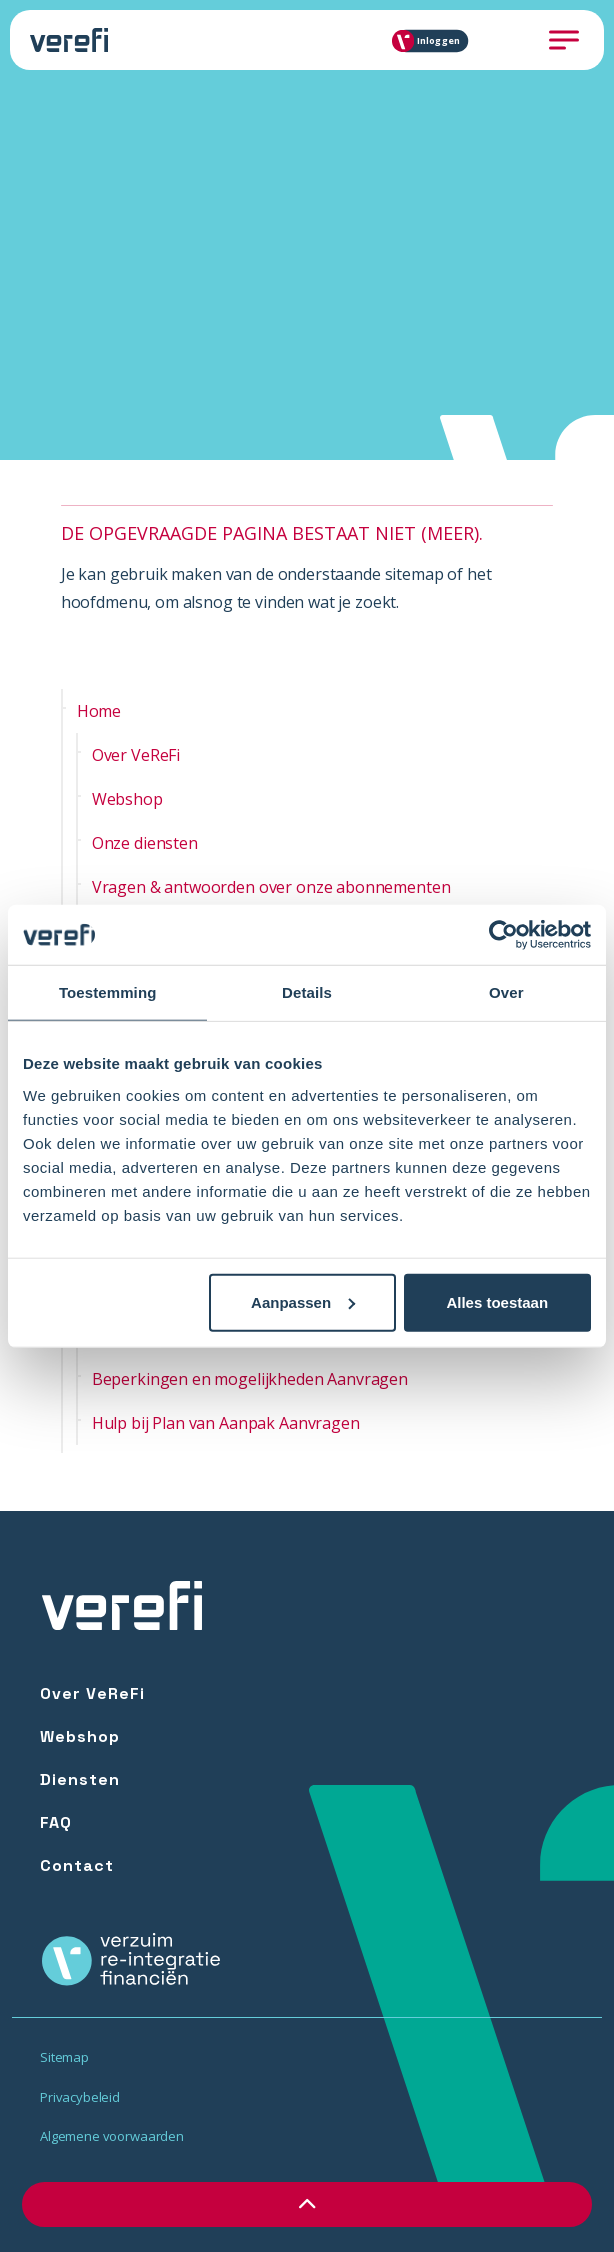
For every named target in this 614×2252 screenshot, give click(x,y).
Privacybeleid (80, 2097)
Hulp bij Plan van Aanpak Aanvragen (226, 1423)
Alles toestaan (497, 1301)
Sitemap (64, 2057)
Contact (77, 1865)
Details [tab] (307, 992)
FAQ (56, 1822)
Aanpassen (303, 1301)
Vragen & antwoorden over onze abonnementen (271, 887)
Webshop (127, 799)
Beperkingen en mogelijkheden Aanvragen (250, 1379)
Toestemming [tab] (108, 992)
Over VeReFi (136, 755)
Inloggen (431, 40)
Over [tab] (506, 992)
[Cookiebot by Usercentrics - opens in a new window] (503, 935)
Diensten (80, 1779)
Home (99, 711)
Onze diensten (145, 843)
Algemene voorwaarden (112, 2136)
